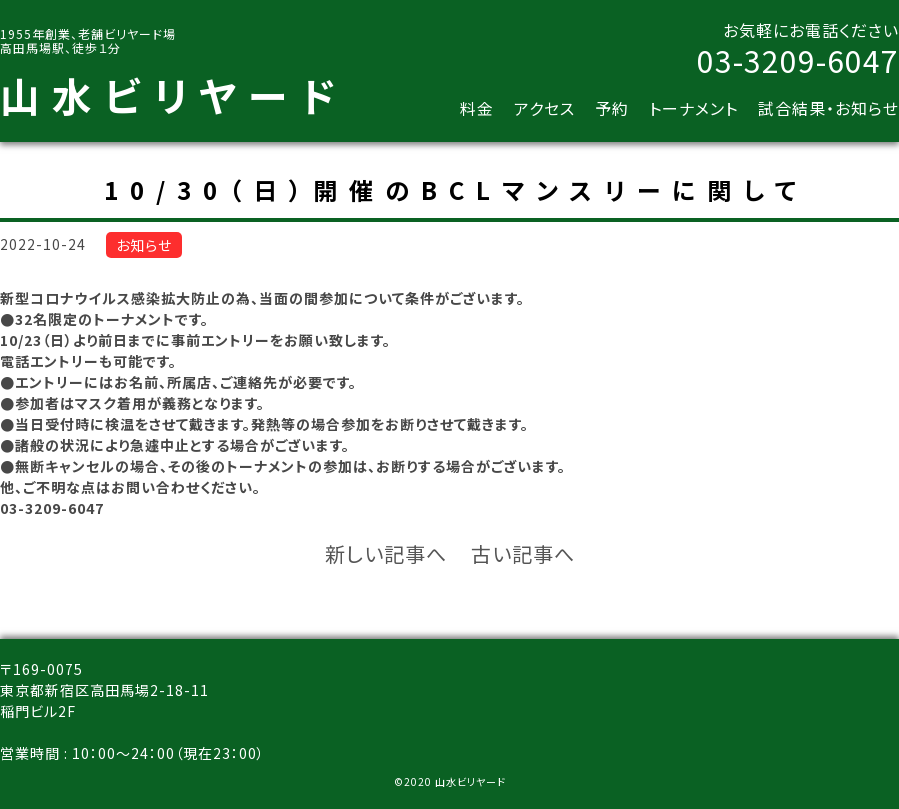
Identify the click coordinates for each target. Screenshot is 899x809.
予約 (612, 108)
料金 (477, 108)
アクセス (544, 108)
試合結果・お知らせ (828, 108)
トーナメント (693, 108)
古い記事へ (523, 553)
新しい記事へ (386, 553)
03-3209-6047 (798, 60)
